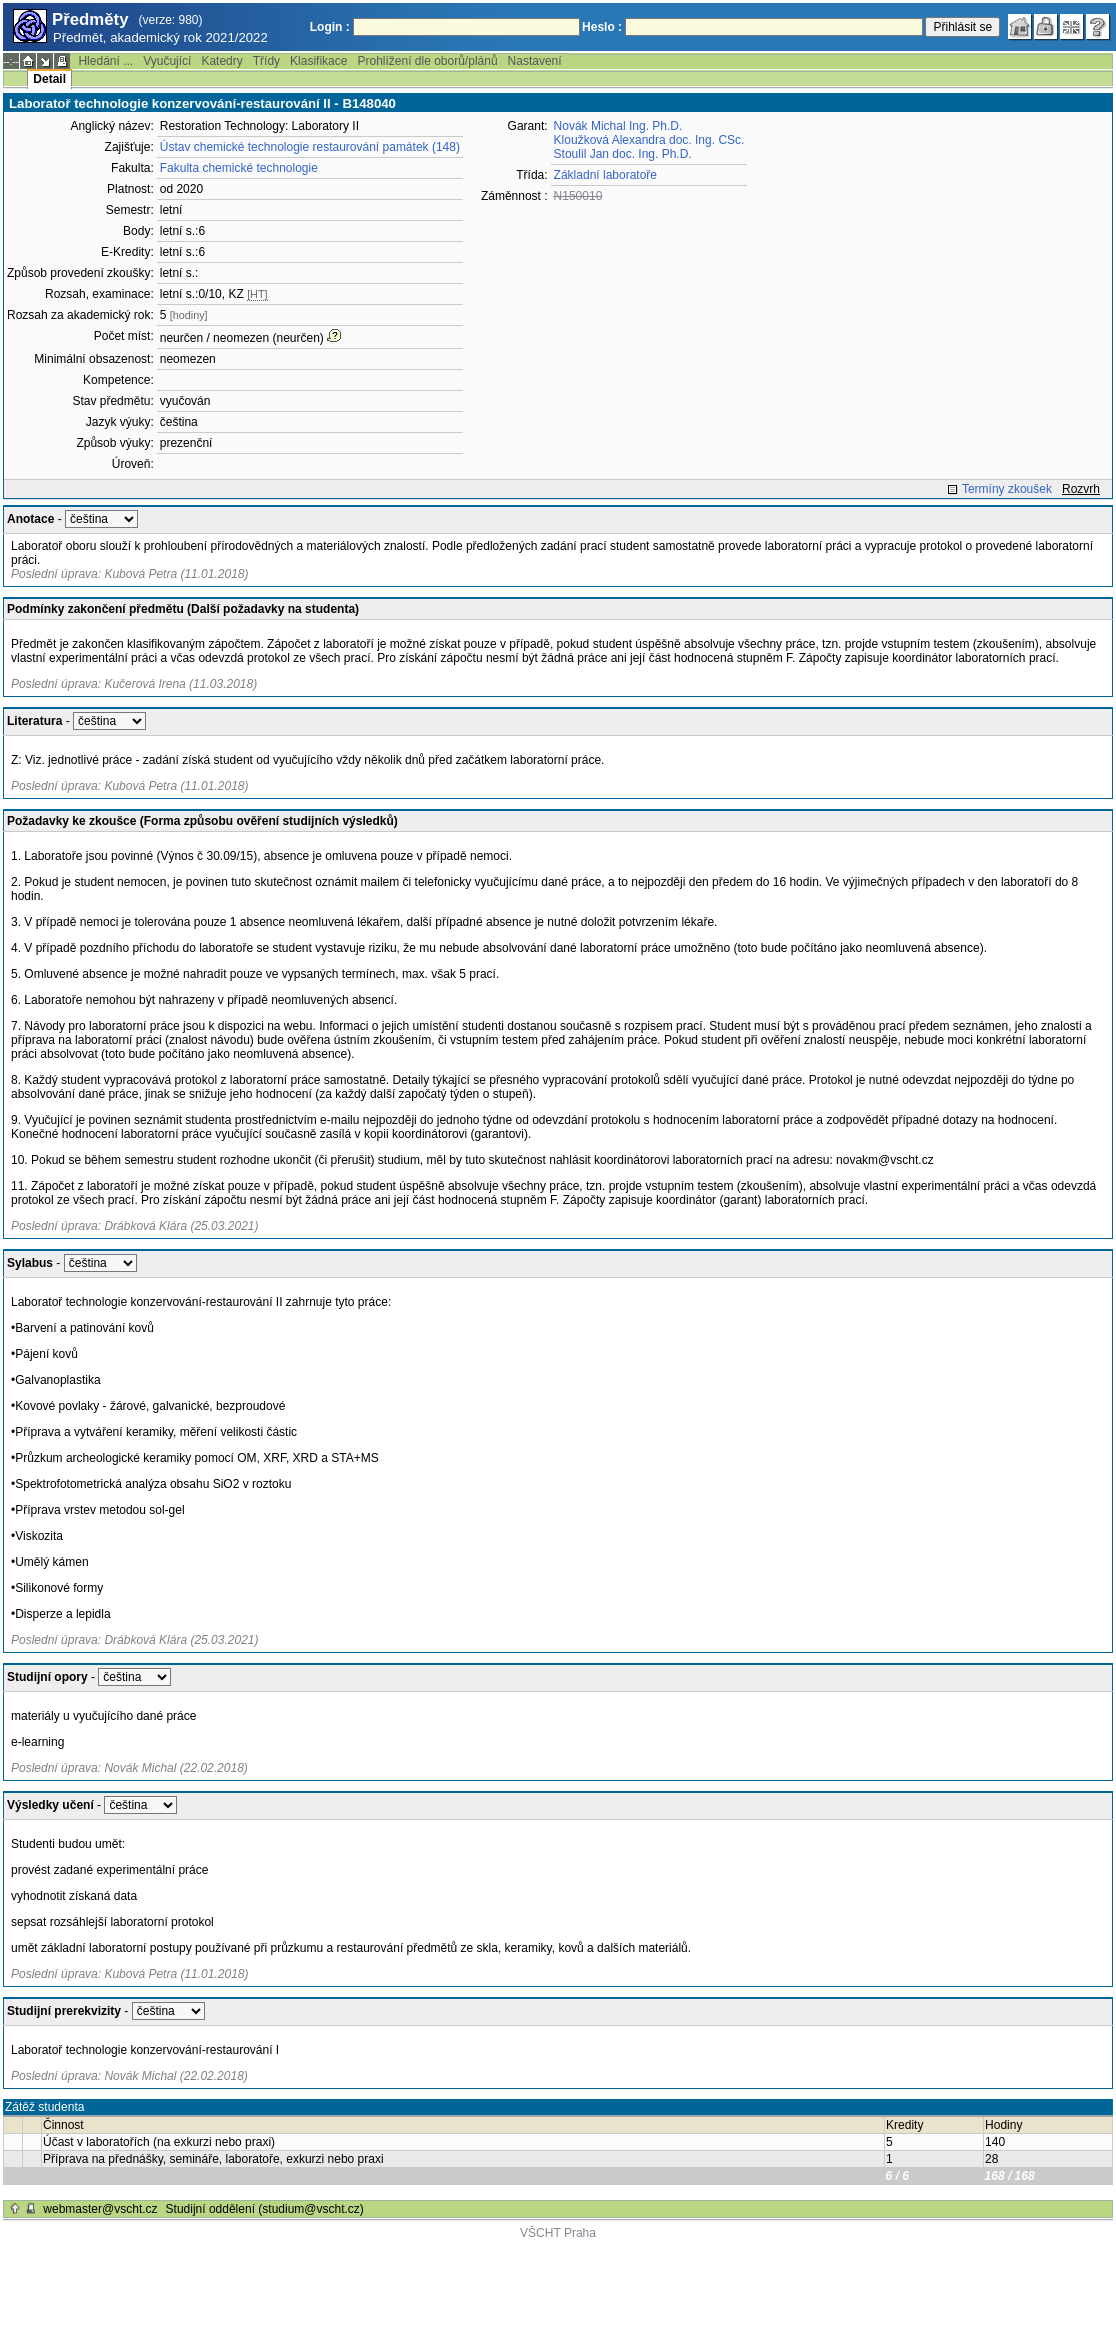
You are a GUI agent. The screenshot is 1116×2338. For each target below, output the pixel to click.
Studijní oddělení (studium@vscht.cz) (265, 2209)
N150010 (578, 196)
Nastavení (535, 61)
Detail (49, 79)
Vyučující (167, 61)
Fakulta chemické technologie (239, 168)
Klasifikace (318, 61)
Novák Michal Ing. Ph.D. (618, 126)
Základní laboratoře (605, 175)
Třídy (266, 61)
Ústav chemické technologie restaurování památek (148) (310, 147)
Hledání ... (105, 61)
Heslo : (602, 27)
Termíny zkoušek (1007, 489)
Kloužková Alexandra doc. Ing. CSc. (649, 140)
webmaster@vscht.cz (100, 2209)
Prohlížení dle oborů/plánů (427, 61)
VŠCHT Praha (558, 2233)
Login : (330, 27)
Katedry (221, 61)
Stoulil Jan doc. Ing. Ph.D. (623, 154)
